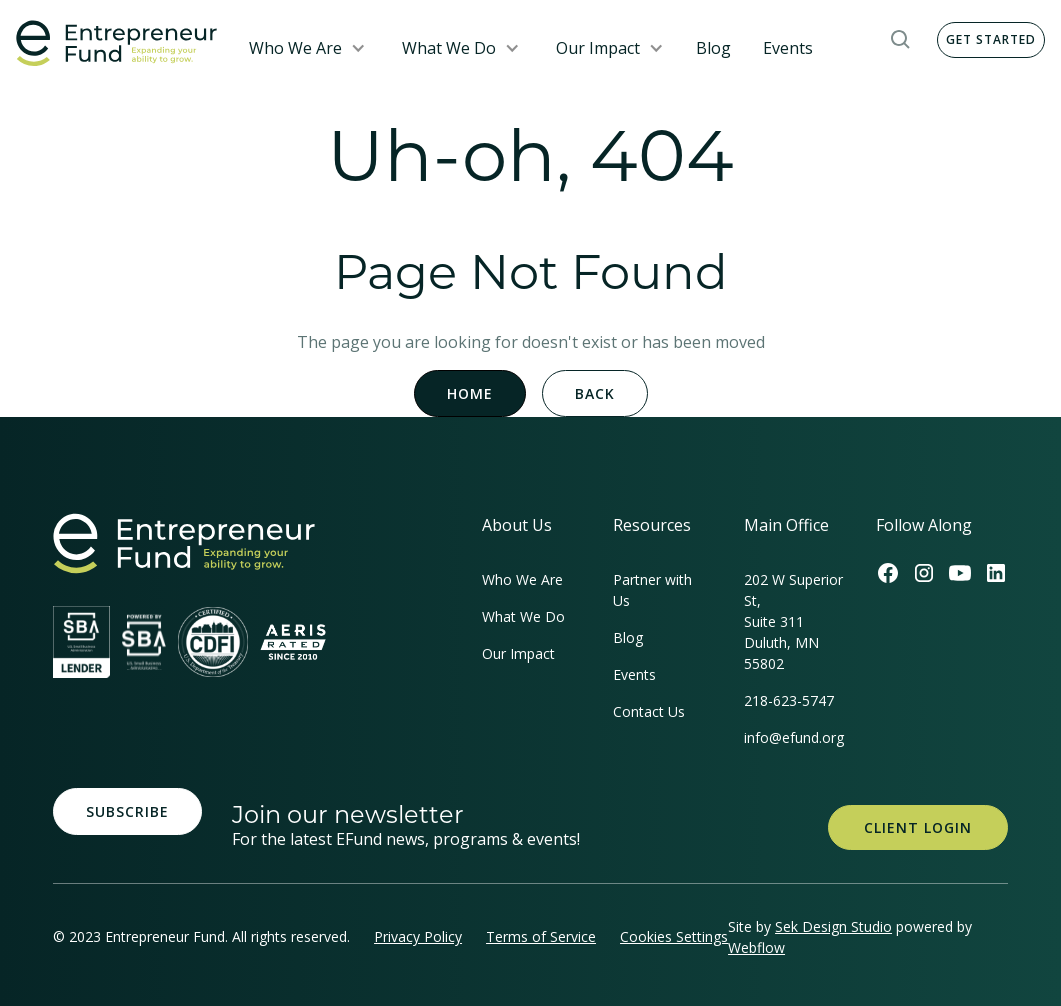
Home (470, 393)
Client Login (918, 827)
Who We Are (295, 48)
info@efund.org (794, 737)
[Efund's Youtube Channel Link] (960, 573)
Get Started (991, 39)
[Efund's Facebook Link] (888, 573)
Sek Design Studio (833, 926)
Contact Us (649, 711)
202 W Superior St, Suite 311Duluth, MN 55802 (793, 621)
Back (595, 393)
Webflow (756, 947)
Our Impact (598, 48)
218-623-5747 (789, 700)
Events (788, 48)
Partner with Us (652, 590)
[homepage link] (184, 543)
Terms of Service (541, 936)
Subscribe (127, 811)
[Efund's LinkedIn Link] (996, 573)
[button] (307, 48)
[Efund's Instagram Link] (924, 573)
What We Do (449, 48)
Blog (713, 48)
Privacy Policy (418, 936)
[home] (116, 43)
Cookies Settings (674, 936)
